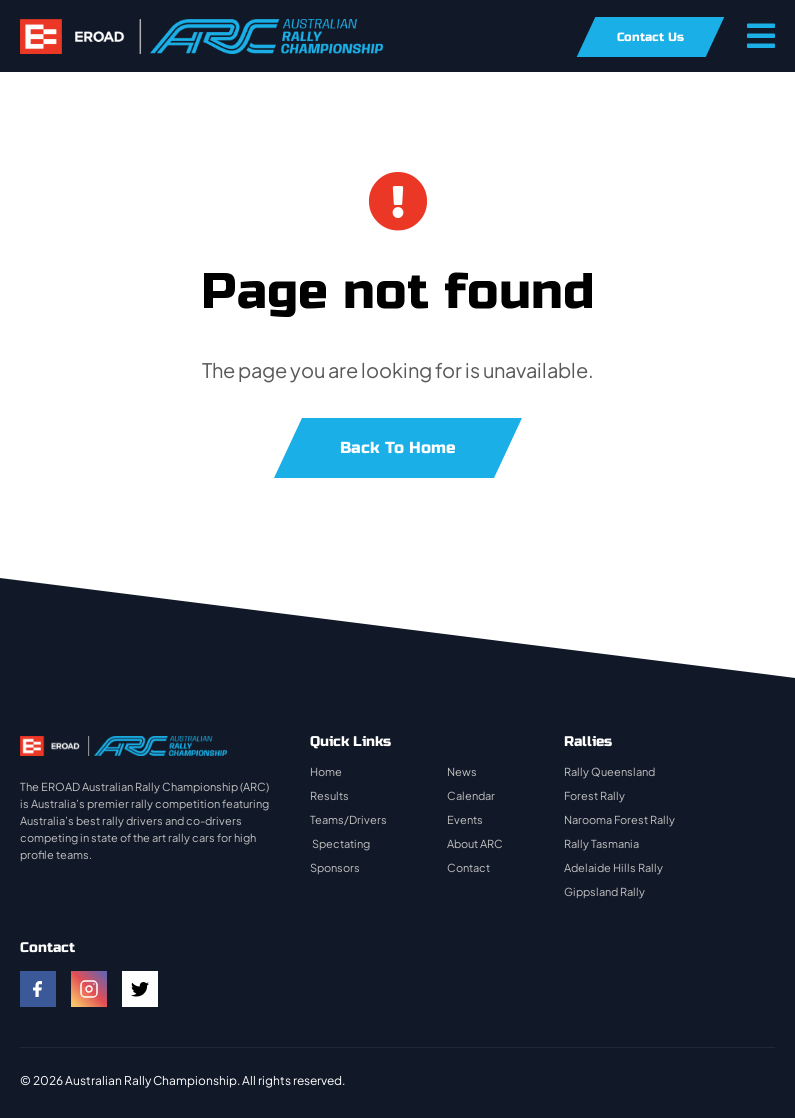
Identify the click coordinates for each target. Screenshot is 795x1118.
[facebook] (38, 989)
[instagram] (89, 989)
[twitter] (140, 989)
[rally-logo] (201, 28)
